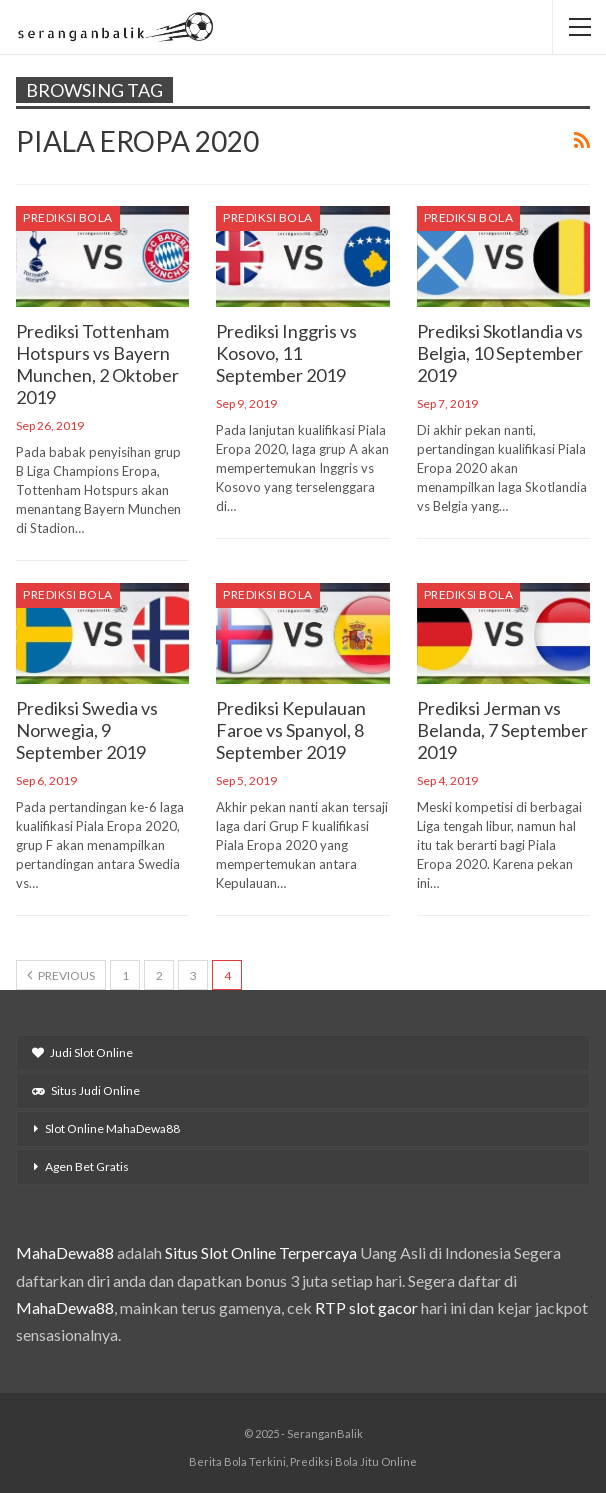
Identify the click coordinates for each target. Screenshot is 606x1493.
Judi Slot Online (82, 1052)
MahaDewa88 (65, 1252)
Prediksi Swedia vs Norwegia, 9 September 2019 (87, 730)
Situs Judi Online (86, 1090)
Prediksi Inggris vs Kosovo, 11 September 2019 (286, 353)
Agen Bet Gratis (87, 1166)
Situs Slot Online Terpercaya (261, 1252)
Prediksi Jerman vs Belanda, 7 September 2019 (502, 730)
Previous (61, 975)
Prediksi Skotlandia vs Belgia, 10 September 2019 (500, 353)
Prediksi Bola (68, 217)
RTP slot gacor (366, 1307)
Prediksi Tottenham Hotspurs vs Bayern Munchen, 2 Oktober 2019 (97, 364)
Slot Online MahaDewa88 (112, 1128)
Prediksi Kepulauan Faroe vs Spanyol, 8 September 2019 (291, 730)
